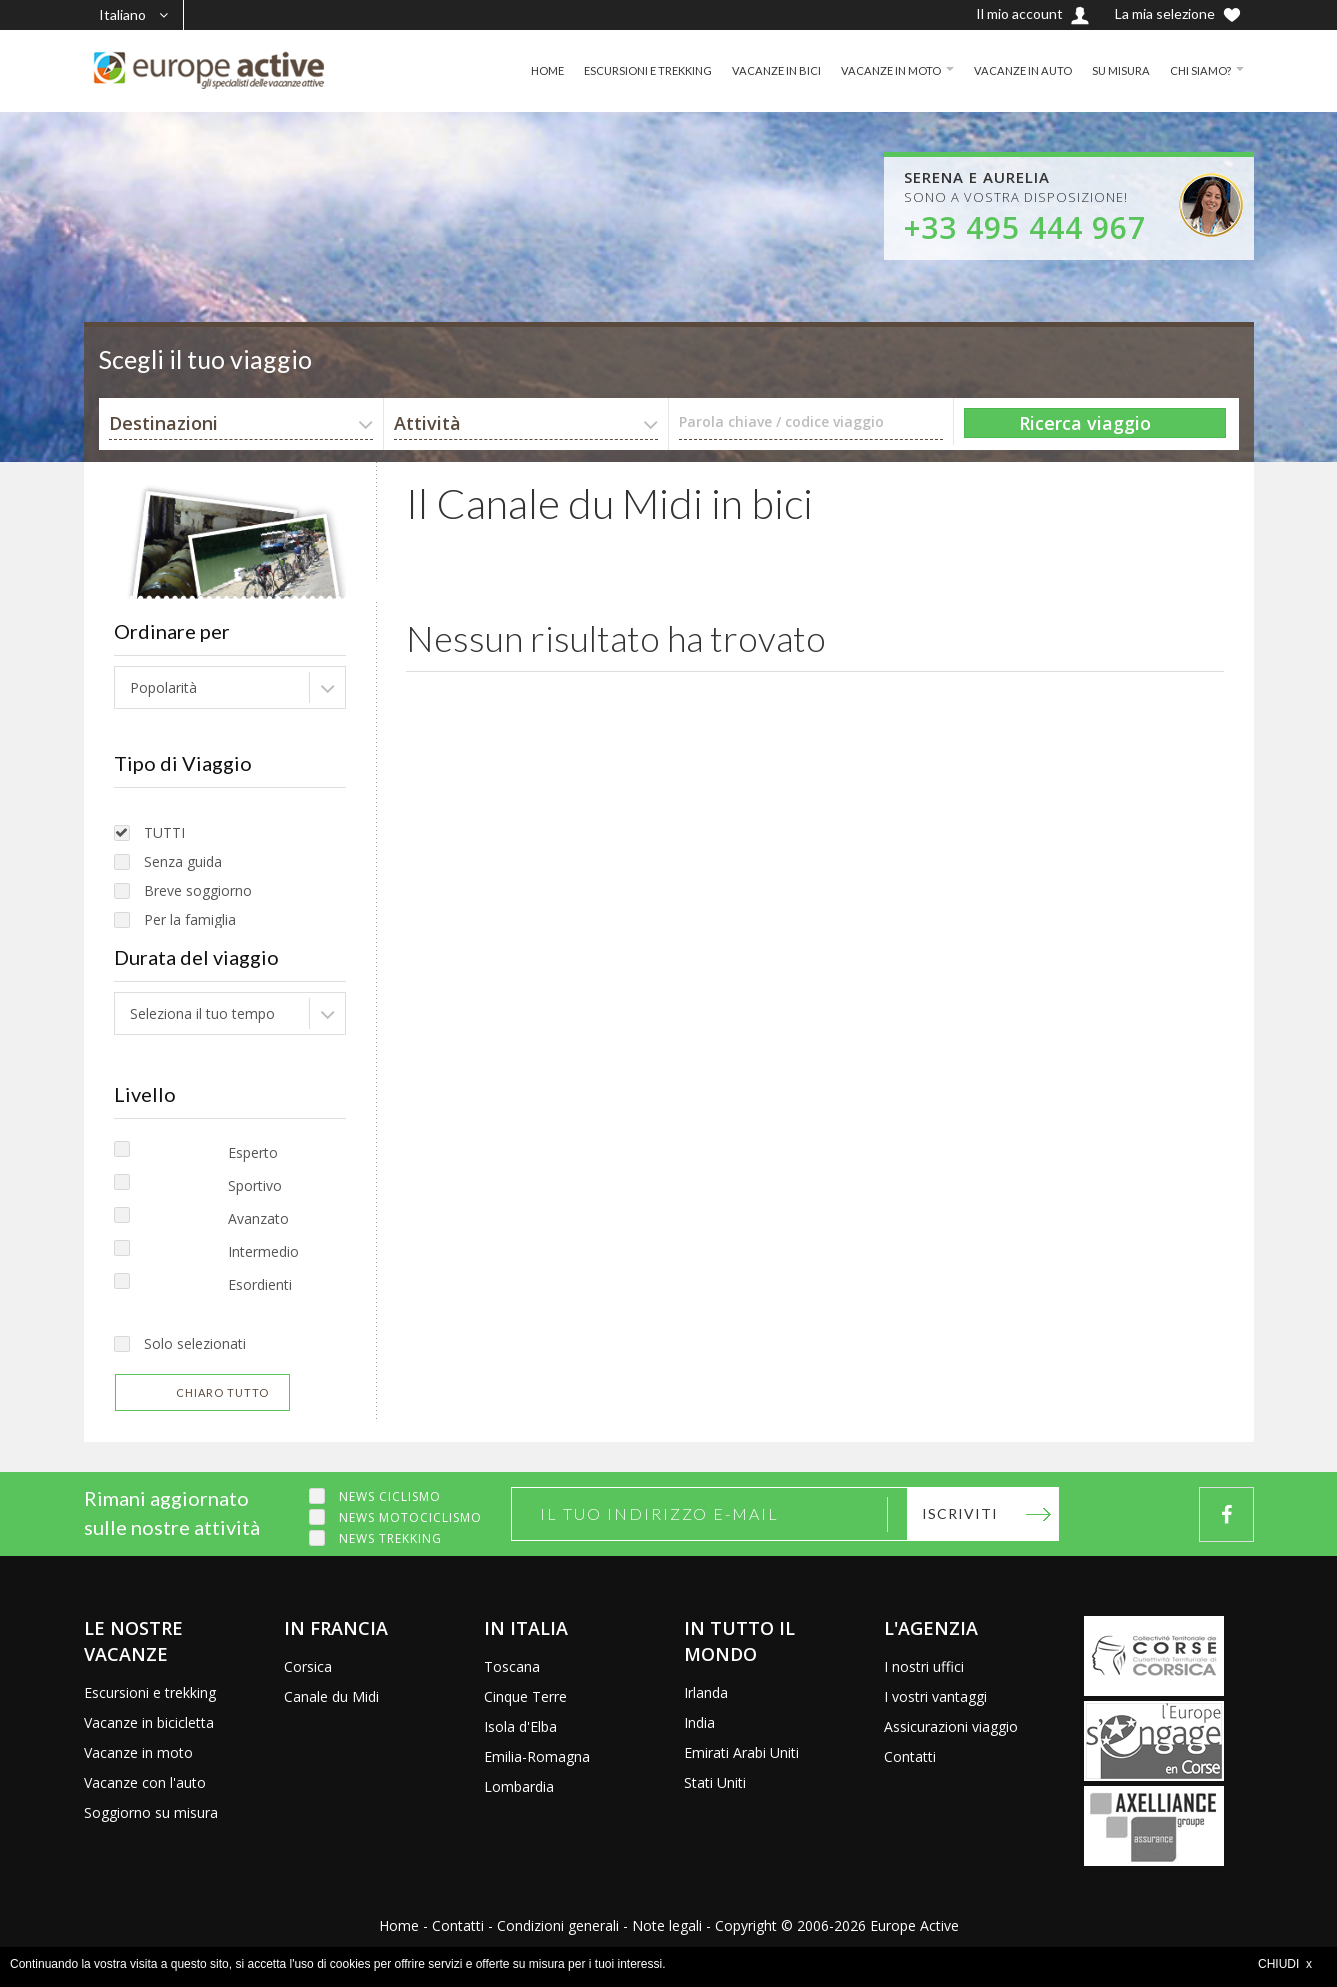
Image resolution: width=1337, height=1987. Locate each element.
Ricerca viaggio (1085, 423)
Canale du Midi (331, 1696)
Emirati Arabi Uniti (741, 1752)
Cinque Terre (525, 1696)
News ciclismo (390, 1496)
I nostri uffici (924, 1666)
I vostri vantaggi (935, 1696)
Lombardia (519, 1786)
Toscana (512, 1666)
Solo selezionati (195, 1343)
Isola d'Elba (520, 1726)
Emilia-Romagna (537, 1756)
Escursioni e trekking (150, 1692)
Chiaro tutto (222, 1392)
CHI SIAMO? (1198, 70)
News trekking (390, 1538)
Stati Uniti (715, 1782)
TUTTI (164, 832)
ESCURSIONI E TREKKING (622, 70)
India (699, 1722)
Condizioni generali (558, 1925)
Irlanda (706, 1692)
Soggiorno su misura (151, 1812)
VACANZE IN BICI (757, 70)
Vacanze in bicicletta (149, 1722)
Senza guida (183, 861)
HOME (515, 70)
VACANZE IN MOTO (876, 70)
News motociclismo (410, 1517)
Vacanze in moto (138, 1752)
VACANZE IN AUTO (1013, 70)
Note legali (667, 1925)
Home (399, 1925)
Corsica (308, 1666)
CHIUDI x (1285, 1964)
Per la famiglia (190, 919)
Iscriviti (960, 1513)
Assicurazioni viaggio (951, 1726)
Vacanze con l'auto (145, 1782)
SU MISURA (1115, 70)
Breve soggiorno (198, 890)
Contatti (910, 1756)
